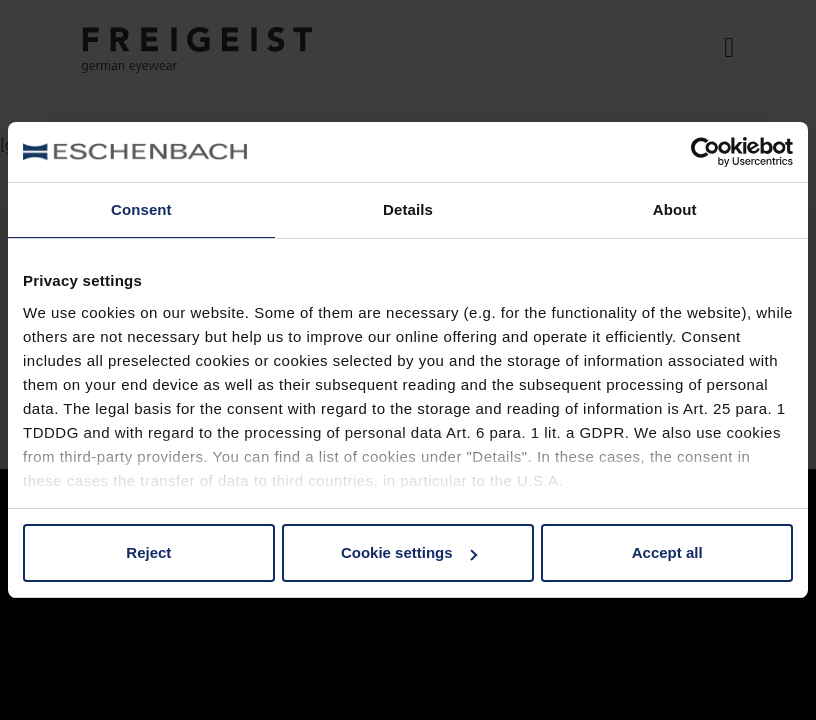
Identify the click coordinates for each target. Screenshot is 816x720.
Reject (148, 552)
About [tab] (675, 209)
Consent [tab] (141, 209)
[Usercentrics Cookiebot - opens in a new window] (705, 152)
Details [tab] (408, 209)
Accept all (667, 552)
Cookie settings (409, 552)
